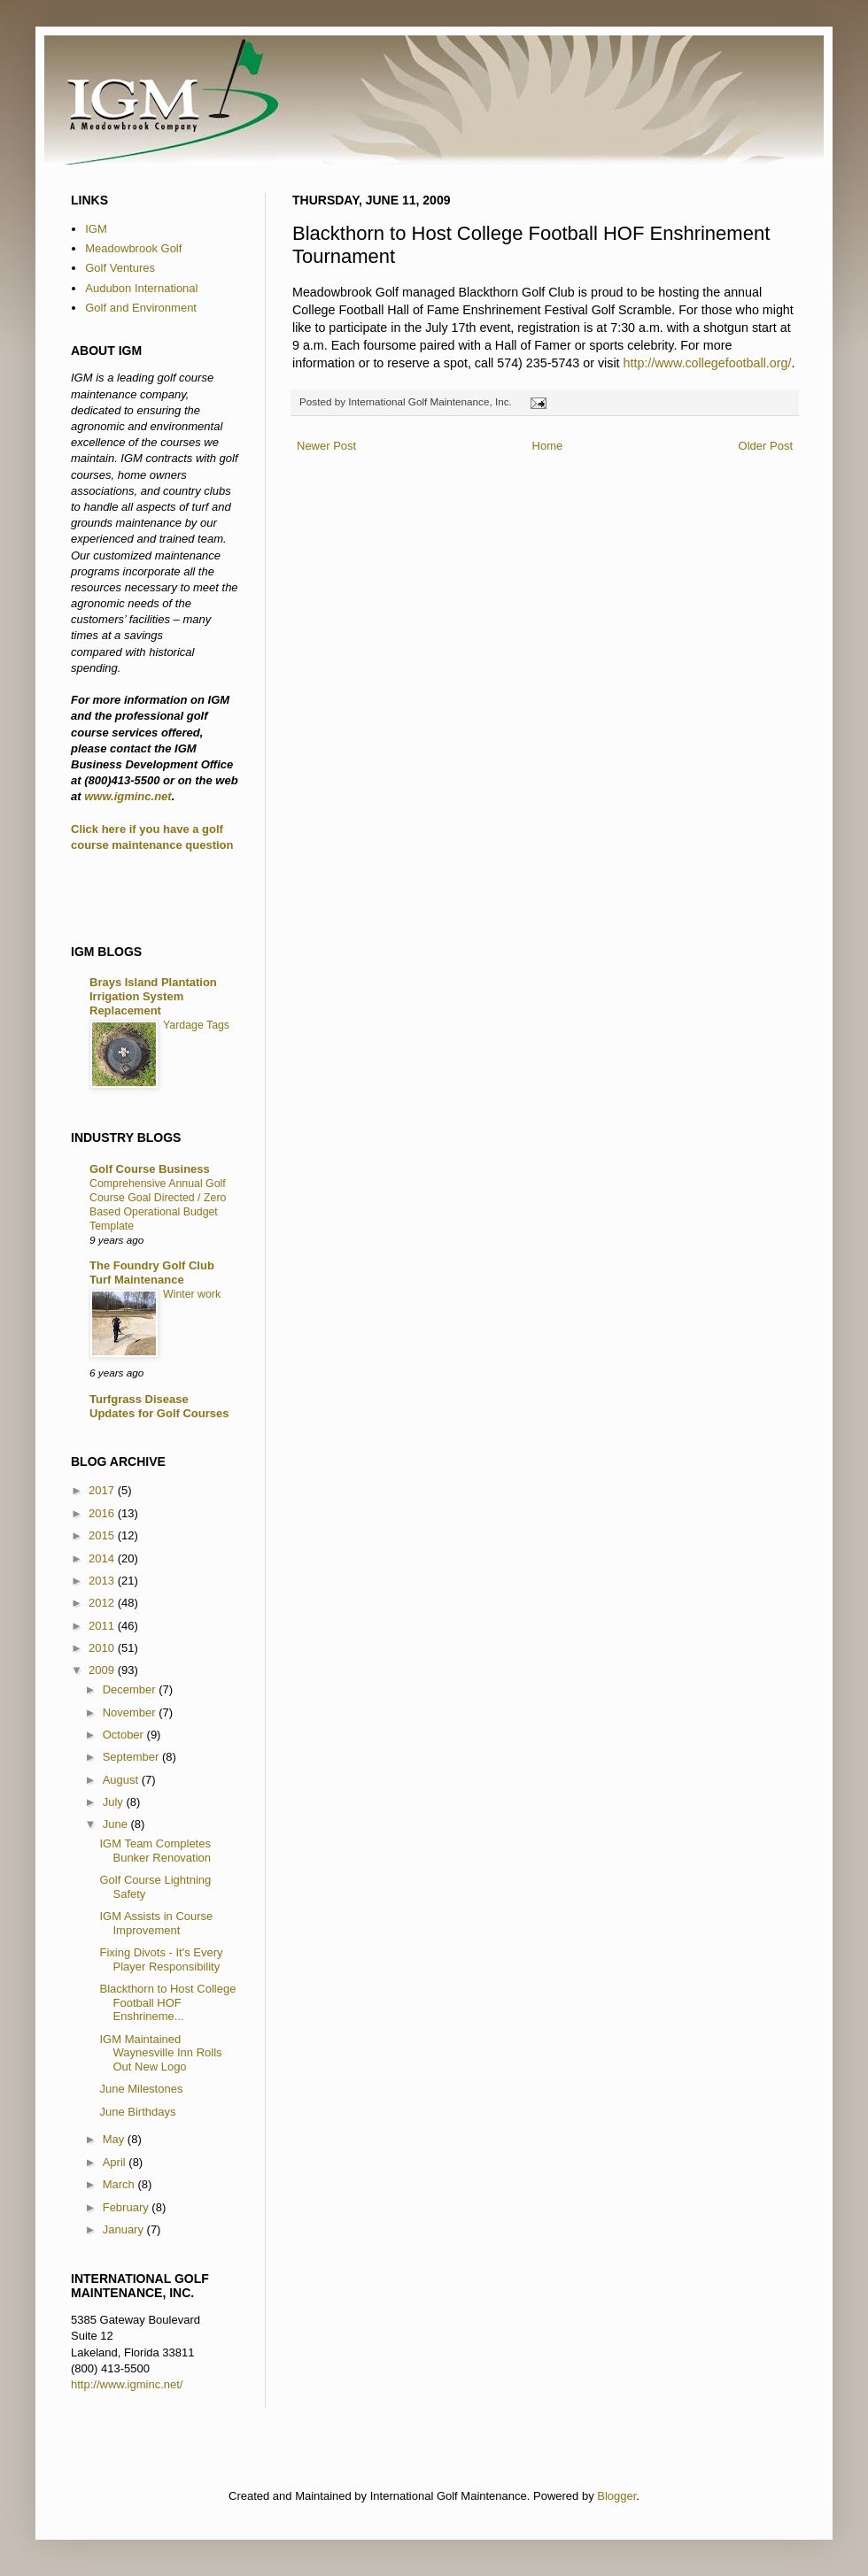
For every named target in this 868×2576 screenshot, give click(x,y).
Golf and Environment (141, 307)
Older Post (766, 445)
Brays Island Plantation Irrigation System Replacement (153, 996)
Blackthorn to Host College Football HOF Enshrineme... (167, 2002)
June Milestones (140, 2088)
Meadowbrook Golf (133, 248)
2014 (103, 1558)
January (125, 2229)
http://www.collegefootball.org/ (708, 363)
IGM (96, 228)
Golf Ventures (120, 267)
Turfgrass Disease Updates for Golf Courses (159, 1406)
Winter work (192, 1294)
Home (547, 445)
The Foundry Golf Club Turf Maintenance (151, 1272)
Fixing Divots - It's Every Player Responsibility (160, 1959)
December (131, 1689)
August (122, 1779)
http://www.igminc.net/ (126, 2384)
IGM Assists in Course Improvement (156, 1923)
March (120, 2184)
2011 (103, 1625)
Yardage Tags (196, 1025)
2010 (103, 1647)
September (132, 1756)
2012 (103, 1602)
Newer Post (326, 445)
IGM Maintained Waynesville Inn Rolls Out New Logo (160, 2052)
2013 (103, 1580)
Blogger (616, 2496)
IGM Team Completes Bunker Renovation (155, 1850)
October (125, 1734)
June (117, 1824)
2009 (103, 1670)
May (115, 2139)
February (127, 2207)
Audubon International (141, 288)
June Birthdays (137, 2111)
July (115, 1802)
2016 (103, 1513)
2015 (103, 1535)
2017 (103, 1490)
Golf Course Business (149, 1169)
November (131, 1712)
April (116, 2162)
